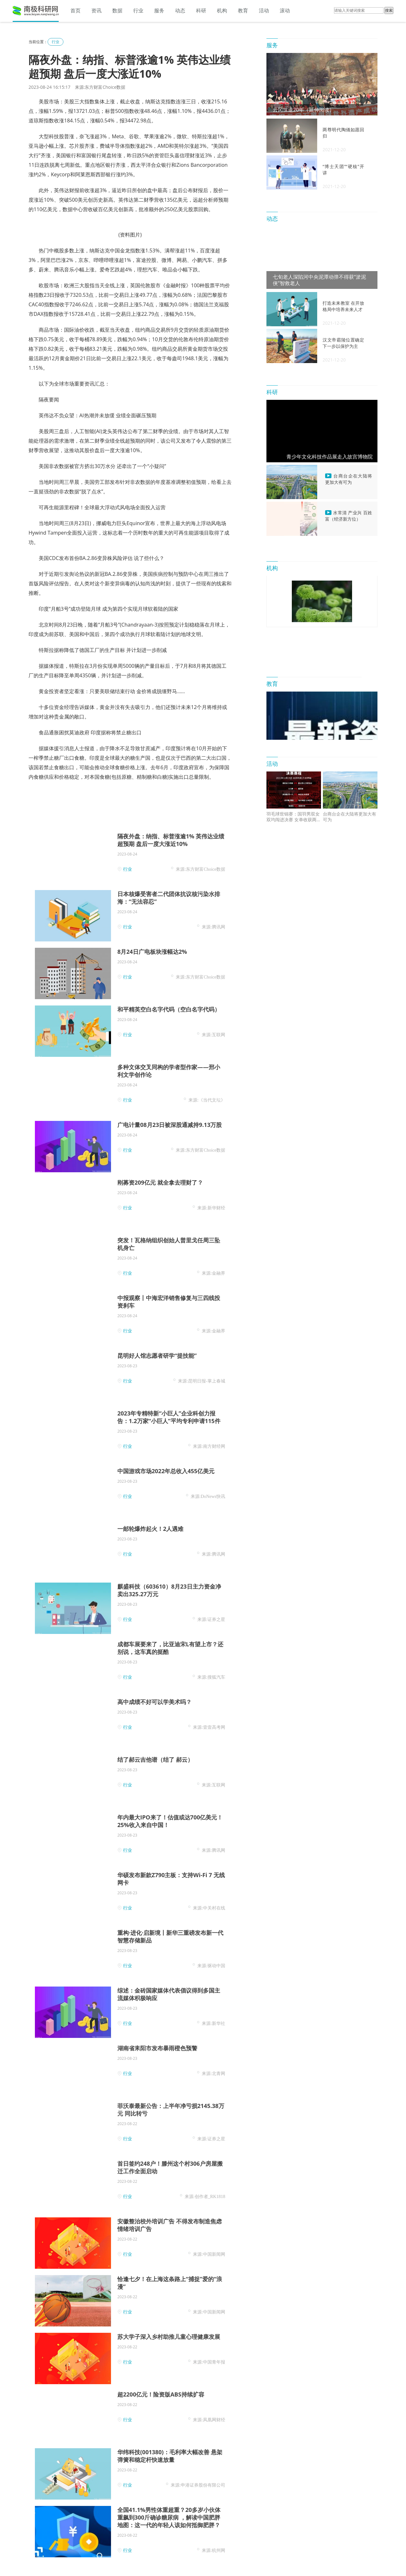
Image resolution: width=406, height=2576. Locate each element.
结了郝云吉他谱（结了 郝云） (155, 1759)
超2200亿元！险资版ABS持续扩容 (160, 2394)
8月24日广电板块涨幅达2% (152, 951)
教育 (243, 10)
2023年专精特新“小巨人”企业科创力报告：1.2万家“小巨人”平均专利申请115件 (168, 1417)
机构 (222, 10)
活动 (264, 10)
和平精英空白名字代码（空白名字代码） (168, 1009)
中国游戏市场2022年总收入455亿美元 (165, 1471)
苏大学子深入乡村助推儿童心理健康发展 (168, 2336)
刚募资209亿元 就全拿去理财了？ (160, 1182)
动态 (180, 10)
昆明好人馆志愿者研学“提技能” (157, 1355)
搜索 (389, 10)
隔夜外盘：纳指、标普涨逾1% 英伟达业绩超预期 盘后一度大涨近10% (170, 840)
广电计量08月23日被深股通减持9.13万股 (169, 1125)
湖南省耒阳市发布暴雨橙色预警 (157, 2048)
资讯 (96, 10)
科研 (201, 10)
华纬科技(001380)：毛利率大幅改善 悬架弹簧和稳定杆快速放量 (169, 2455)
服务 (159, 10)
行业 (138, 10)
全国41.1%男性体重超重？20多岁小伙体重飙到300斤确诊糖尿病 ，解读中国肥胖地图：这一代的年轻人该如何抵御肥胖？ (168, 2517)
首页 (75, 10)
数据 (117, 10)
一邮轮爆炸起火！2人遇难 (150, 1528)
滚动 (285, 10)
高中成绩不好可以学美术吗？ (154, 1702)
